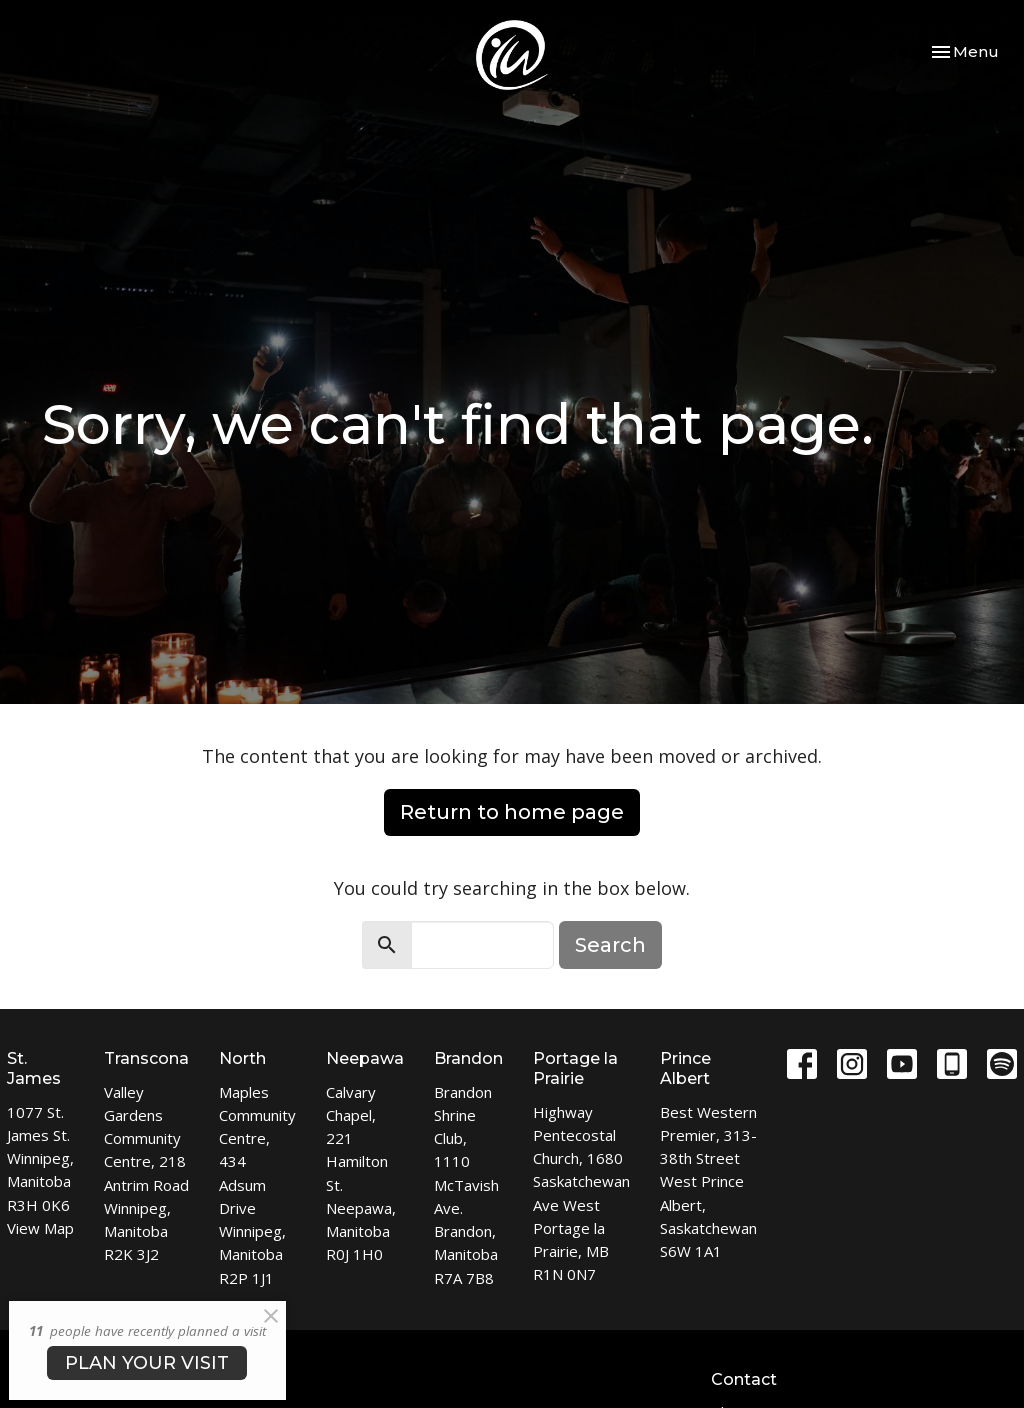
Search (610, 945)
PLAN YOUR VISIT (147, 1363)
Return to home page (512, 812)
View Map (40, 1228)
